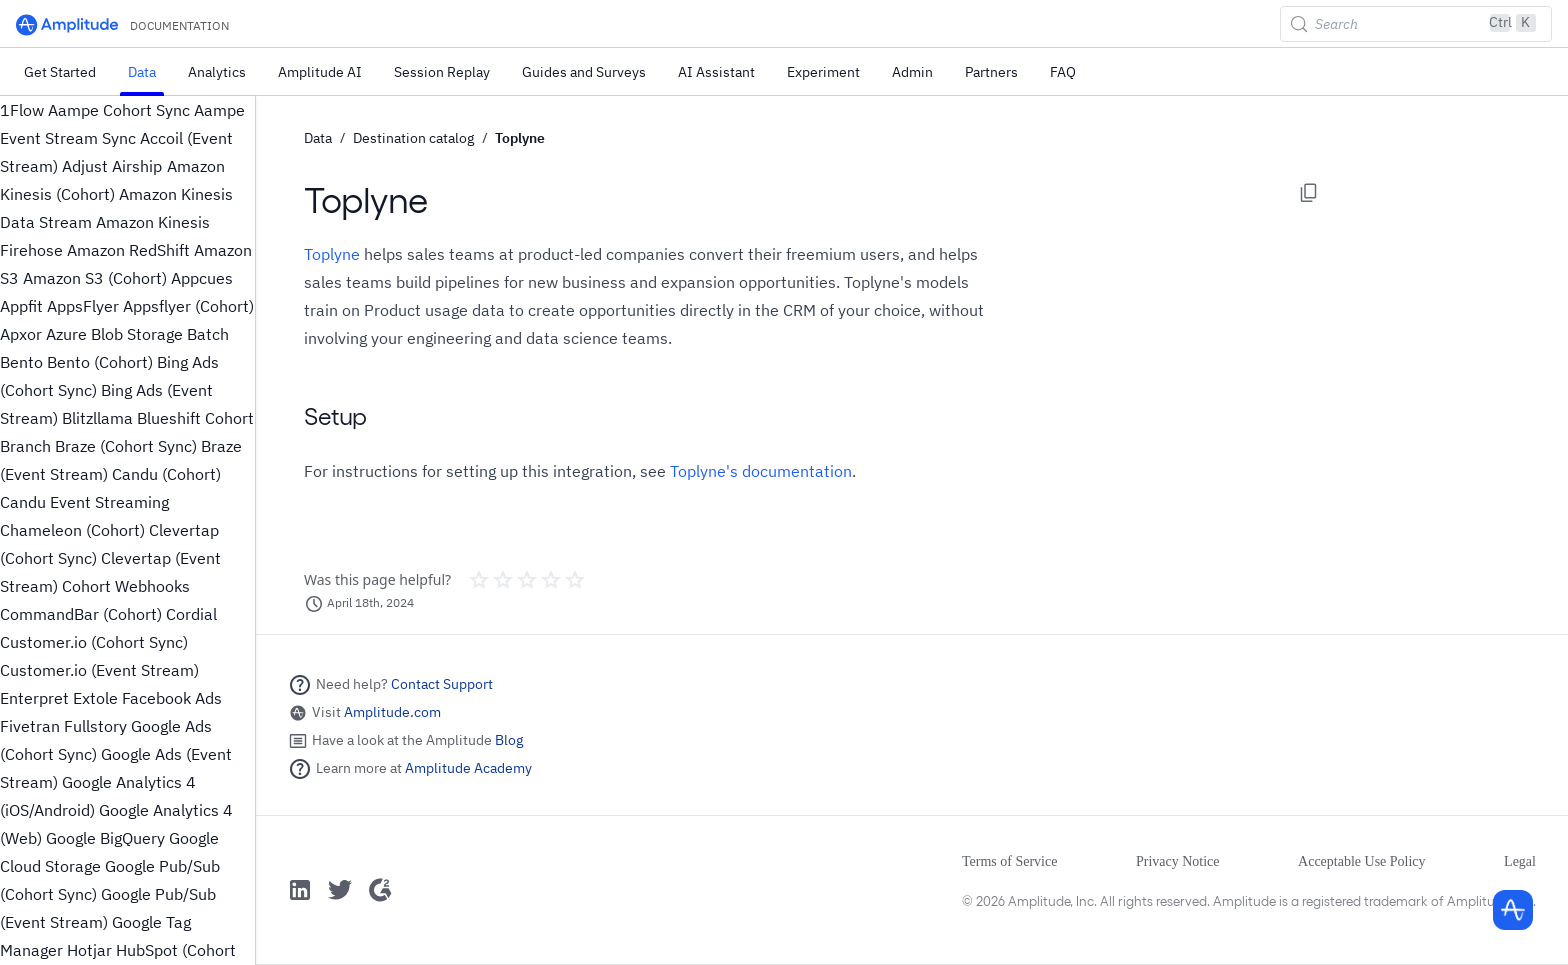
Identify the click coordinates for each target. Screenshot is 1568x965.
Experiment (823, 72)
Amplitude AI (320, 72)
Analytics (217, 72)
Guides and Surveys (584, 72)
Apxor (21, 334)
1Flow (22, 110)
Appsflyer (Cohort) (188, 306)
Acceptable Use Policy (1362, 861)
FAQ (1063, 72)
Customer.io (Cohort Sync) (94, 642)
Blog (509, 740)
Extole (95, 698)
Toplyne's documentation (761, 471)
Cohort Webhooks (126, 586)
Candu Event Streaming (84, 502)
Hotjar (89, 950)
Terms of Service (1009, 861)
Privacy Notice (1178, 861)
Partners (991, 72)
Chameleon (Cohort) (72, 530)
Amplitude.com (392, 712)
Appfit (21, 306)
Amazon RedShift (128, 250)
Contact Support (442, 684)
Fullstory (95, 726)
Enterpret (34, 698)
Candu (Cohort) (166, 474)
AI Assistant (716, 72)
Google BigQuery (105, 838)
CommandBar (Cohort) (81, 614)
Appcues (202, 278)
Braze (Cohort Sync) (126, 446)
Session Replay (442, 72)
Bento (21, 362)
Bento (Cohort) (100, 362)
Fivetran (30, 726)
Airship (137, 166)
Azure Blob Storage (114, 334)
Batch (208, 334)
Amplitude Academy (468, 768)
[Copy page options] (1309, 193)
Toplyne (520, 138)
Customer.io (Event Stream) (99, 670)
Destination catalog (413, 138)
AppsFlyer (83, 306)
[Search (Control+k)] (1416, 24)
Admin (912, 72)
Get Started (60, 72)
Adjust (85, 166)
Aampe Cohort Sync (119, 110)
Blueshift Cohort (195, 418)
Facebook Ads (172, 698)
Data (142, 72)
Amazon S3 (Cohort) (95, 278)
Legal (1520, 861)
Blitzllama (97, 418)
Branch (25, 446)
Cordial (191, 614)
